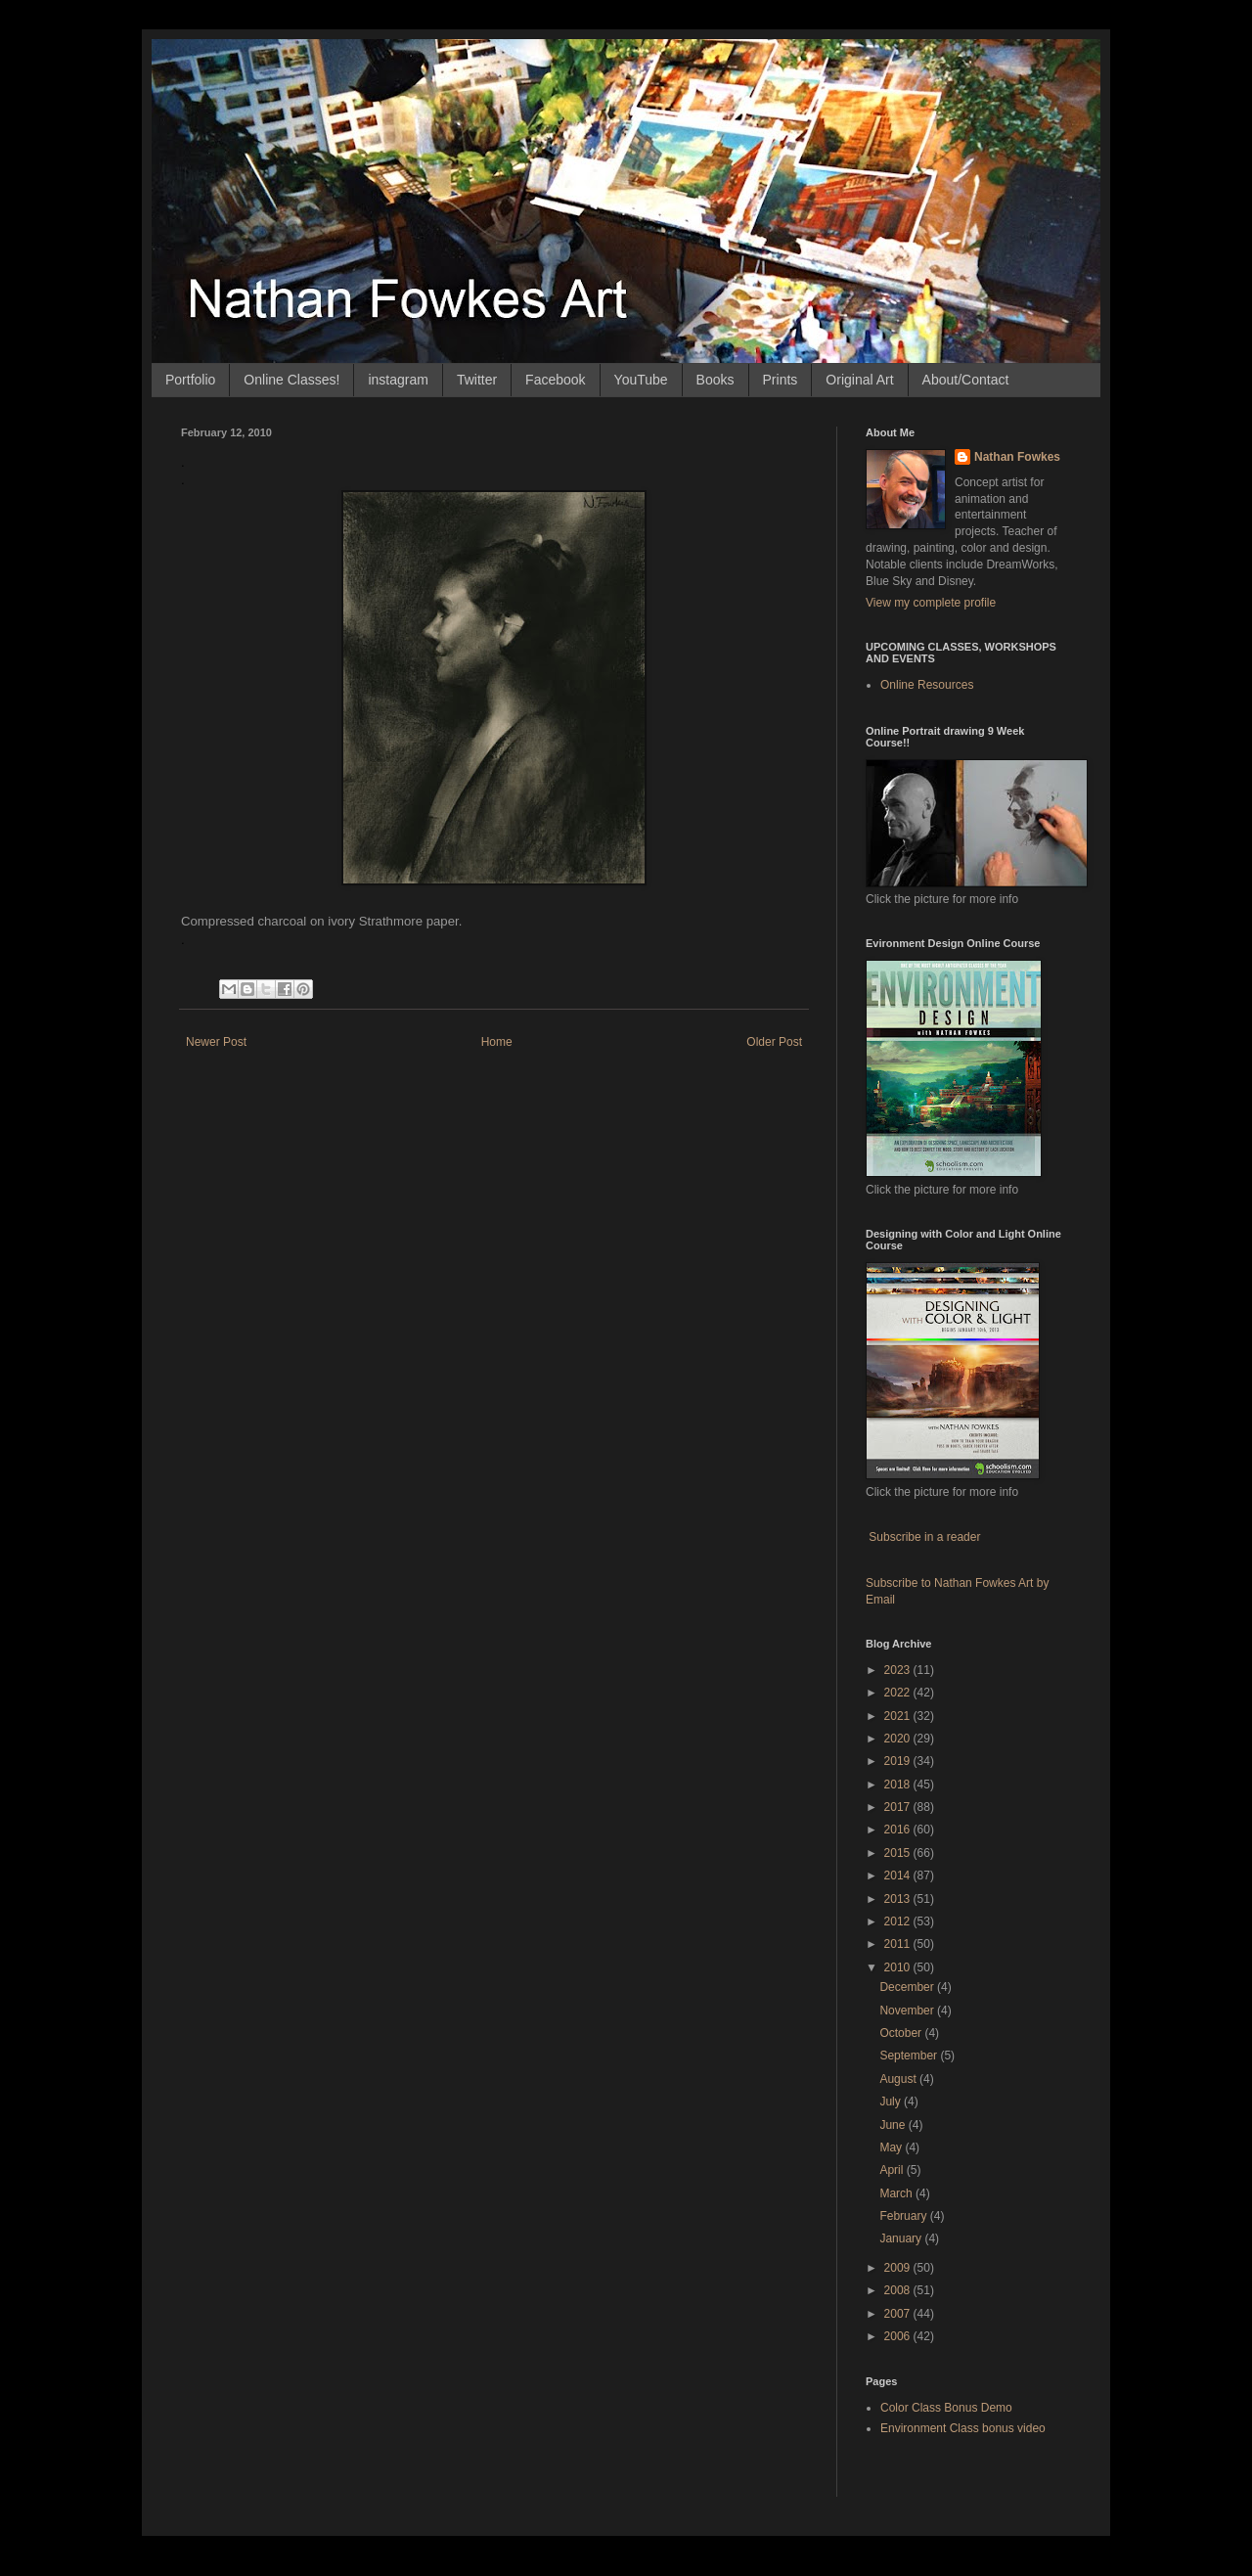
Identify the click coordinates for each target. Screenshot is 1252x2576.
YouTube (641, 379)
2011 (899, 1944)
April (892, 2170)
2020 (899, 1738)
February (904, 2216)
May (892, 2147)
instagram (397, 379)
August (899, 2079)
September (909, 2055)
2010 (899, 1967)
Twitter (477, 379)
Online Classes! (291, 379)
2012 (899, 1921)
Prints (780, 379)
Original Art (859, 379)
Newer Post (216, 1042)
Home (497, 1042)
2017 (899, 1807)
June (893, 2125)
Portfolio (190, 379)
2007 (899, 2314)
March (897, 2193)
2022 (899, 1692)
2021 (899, 1716)
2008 (899, 2290)
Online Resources (926, 685)
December (908, 1987)
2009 (899, 2268)
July (891, 2101)
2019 (899, 1761)
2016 (899, 1829)
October (901, 2033)
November (908, 2010)
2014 (899, 1875)
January (901, 2238)
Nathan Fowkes (1017, 457)
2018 (899, 1784)
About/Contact (965, 379)
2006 (899, 2336)
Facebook (555, 379)
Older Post (774, 1042)
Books (715, 379)
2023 (899, 1670)
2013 (899, 1899)
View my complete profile (931, 603)
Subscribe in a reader (924, 1537)
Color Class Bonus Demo (946, 2408)
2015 (899, 1853)
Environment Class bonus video (963, 2428)
